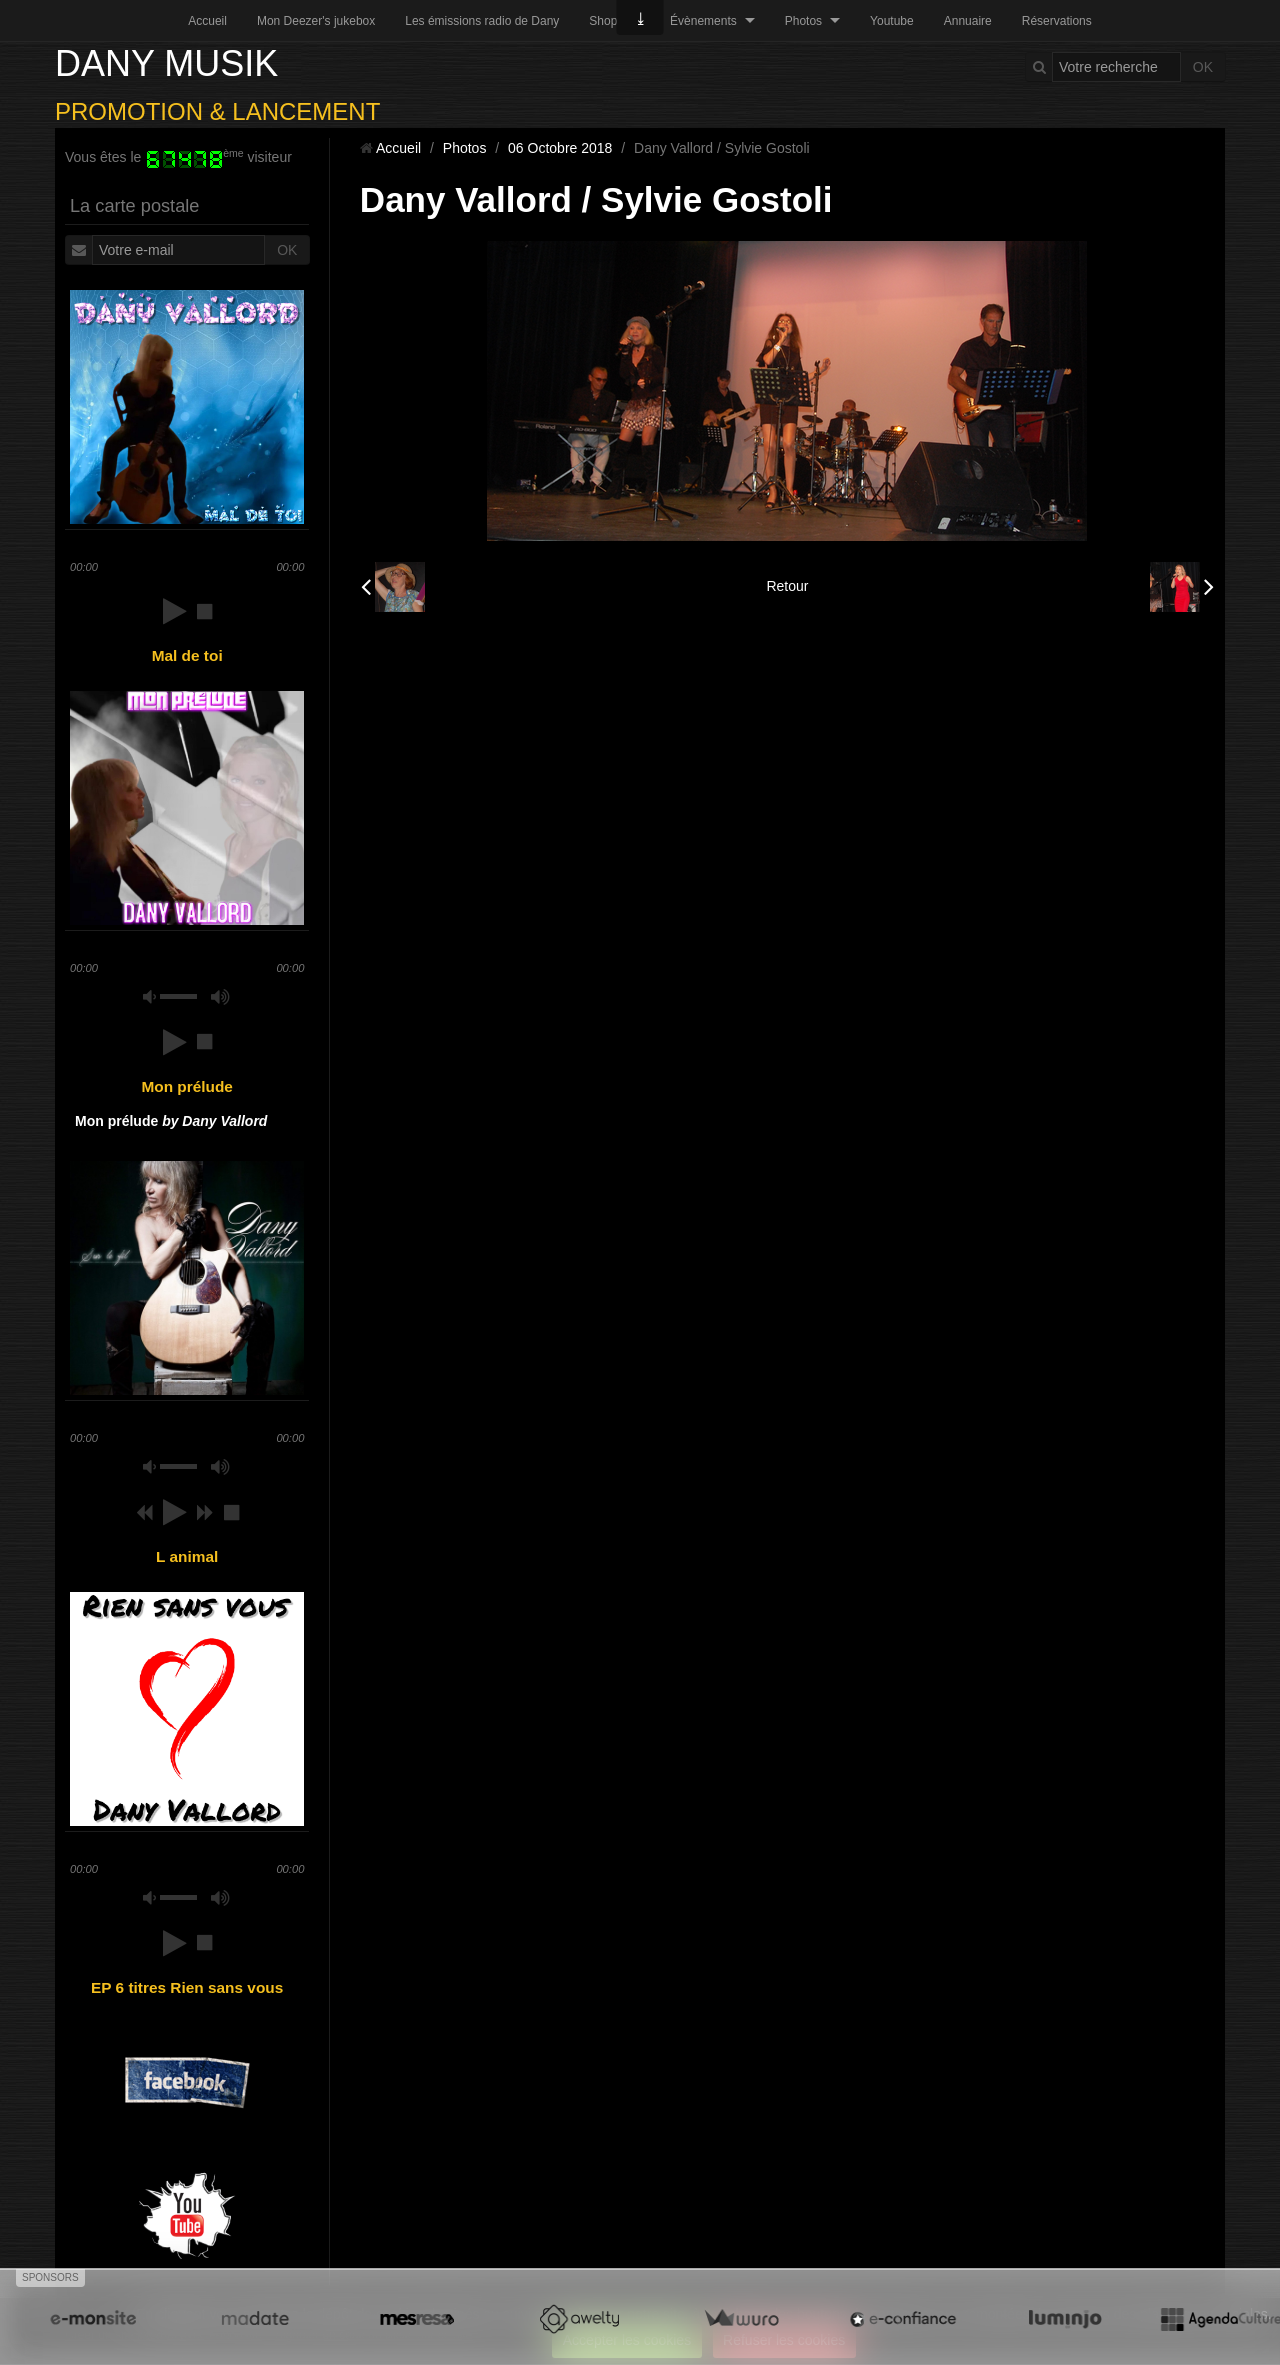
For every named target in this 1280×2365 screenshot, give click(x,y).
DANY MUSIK (166, 63)
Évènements (703, 21)
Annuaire (968, 21)
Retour (787, 586)
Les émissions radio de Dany (482, 21)
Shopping (614, 21)
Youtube (892, 21)
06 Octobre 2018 (560, 148)
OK (1203, 67)
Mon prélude (171, 1121)
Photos (803, 21)
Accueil (207, 21)
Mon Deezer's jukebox (316, 21)
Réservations (1057, 21)
